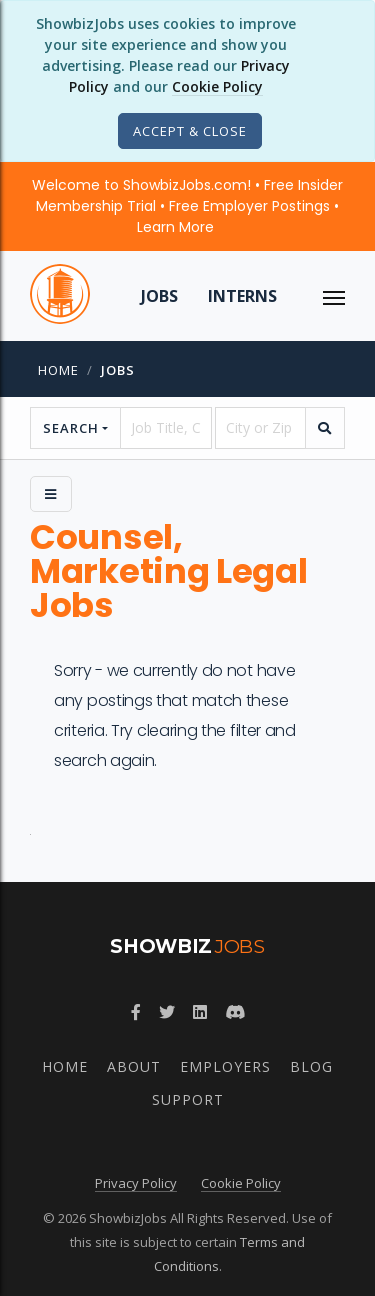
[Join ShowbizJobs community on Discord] (235, 1012)
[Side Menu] (51, 494)
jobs (118, 370)
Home (58, 370)
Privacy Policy (136, 1183)
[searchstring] (165, 428)
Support (188, 1099)
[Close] (190, 131)
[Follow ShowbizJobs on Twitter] (167, 1012)
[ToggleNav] (334, 296)
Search (71, 428)
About (134, 1066)
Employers (225, 1066)
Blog (311, 1066)
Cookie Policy (217, 86)
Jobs (159, 296)
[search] (325, 428)
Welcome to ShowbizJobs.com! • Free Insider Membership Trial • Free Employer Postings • (187, 206)
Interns (242, 296)
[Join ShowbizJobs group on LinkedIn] (200, 1012)
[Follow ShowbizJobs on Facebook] (136, 1012)
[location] (260, 428)
